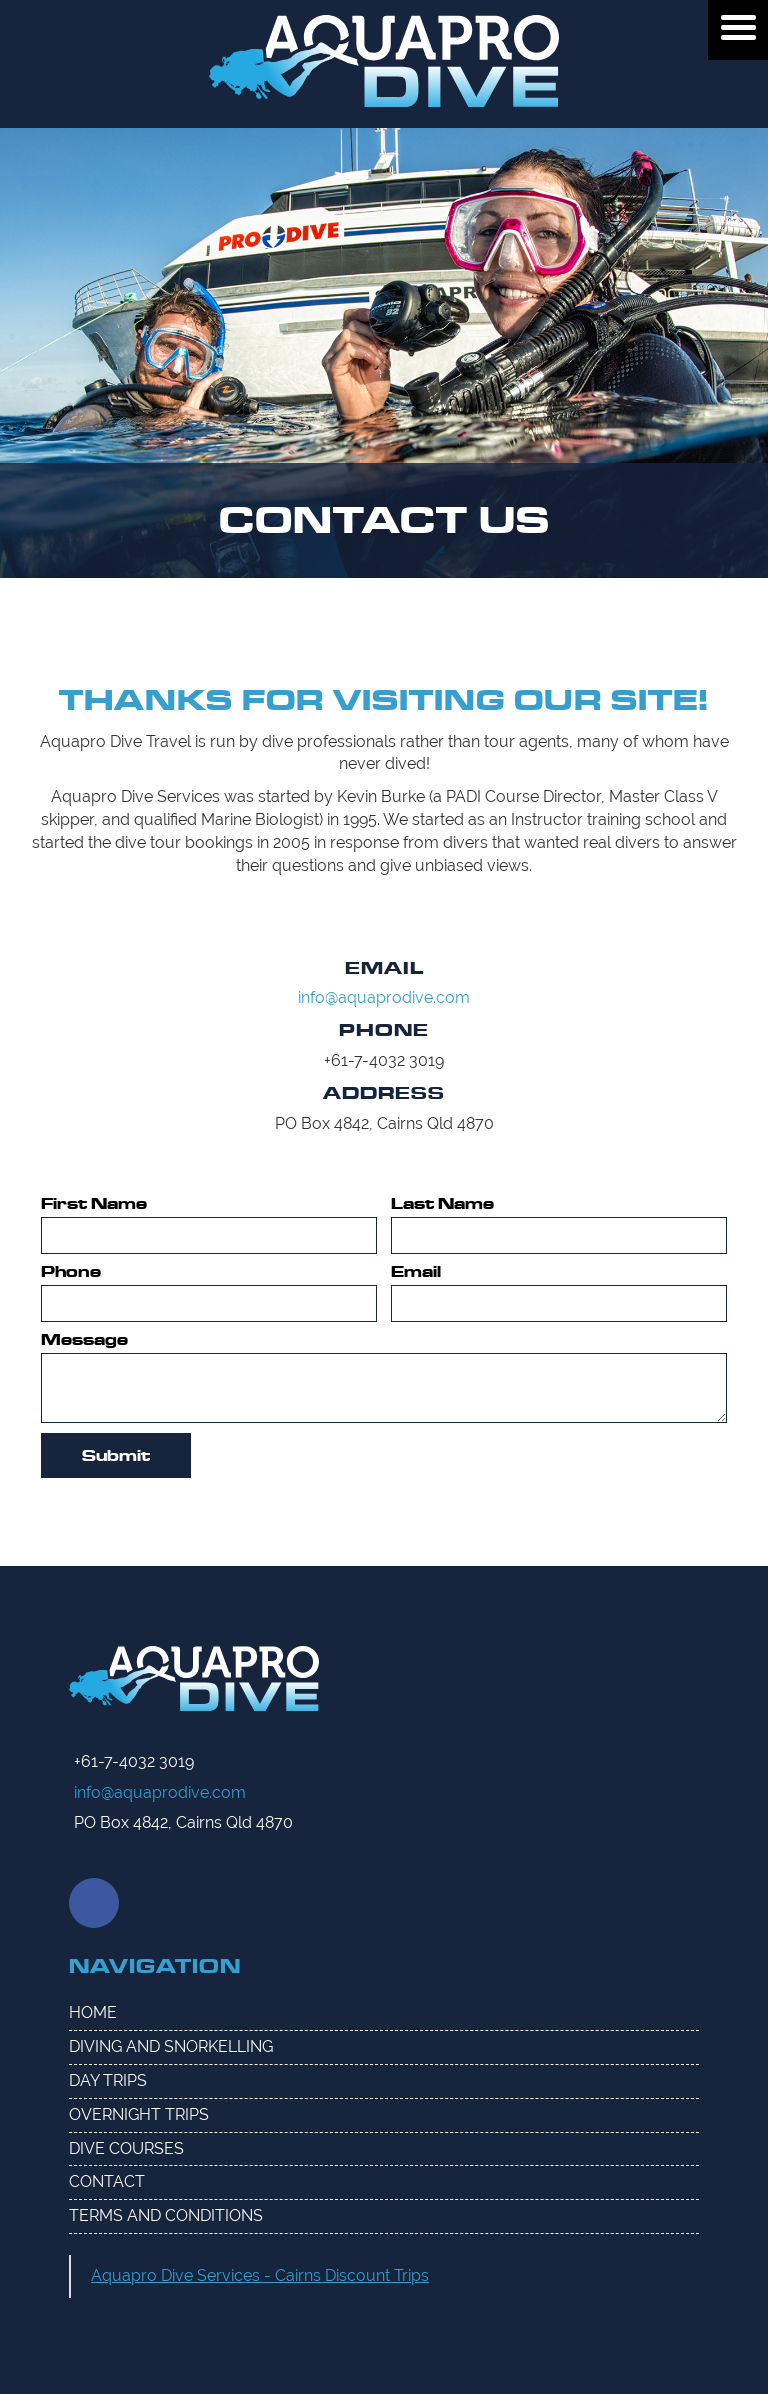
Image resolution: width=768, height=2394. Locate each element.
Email (416, 1272)
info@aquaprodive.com (384, 997)
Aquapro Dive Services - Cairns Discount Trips (260, 2275)
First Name (94, 1204)
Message (84, 1340)
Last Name (442, 1204)
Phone (71, 1272)
